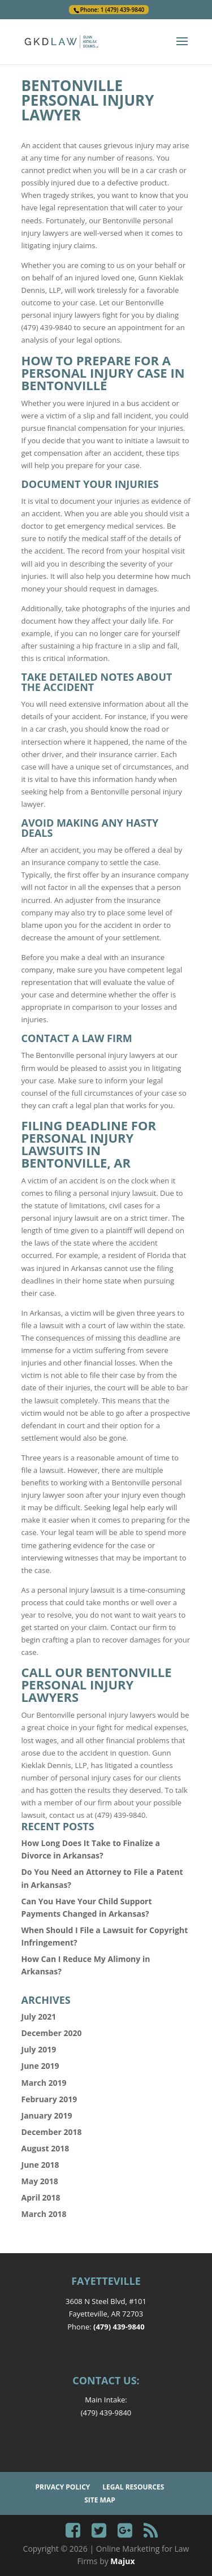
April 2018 (40, 2197)
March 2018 (44, 2213)
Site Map (99, 2500)
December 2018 (51, 2132)
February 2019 (49, 2099)
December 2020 (51, 2033)
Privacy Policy (63, 2487)
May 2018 (39, 2181)
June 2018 (40, 2164)
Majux (122, 2561)
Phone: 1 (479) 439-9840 (112, 10)
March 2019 (44, 2082)
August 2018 (45, 2148)
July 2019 (39, 2049)
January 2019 (46, 2115)
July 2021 (39, 2016)
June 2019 (40, 2065)
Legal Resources (133, 2487)
